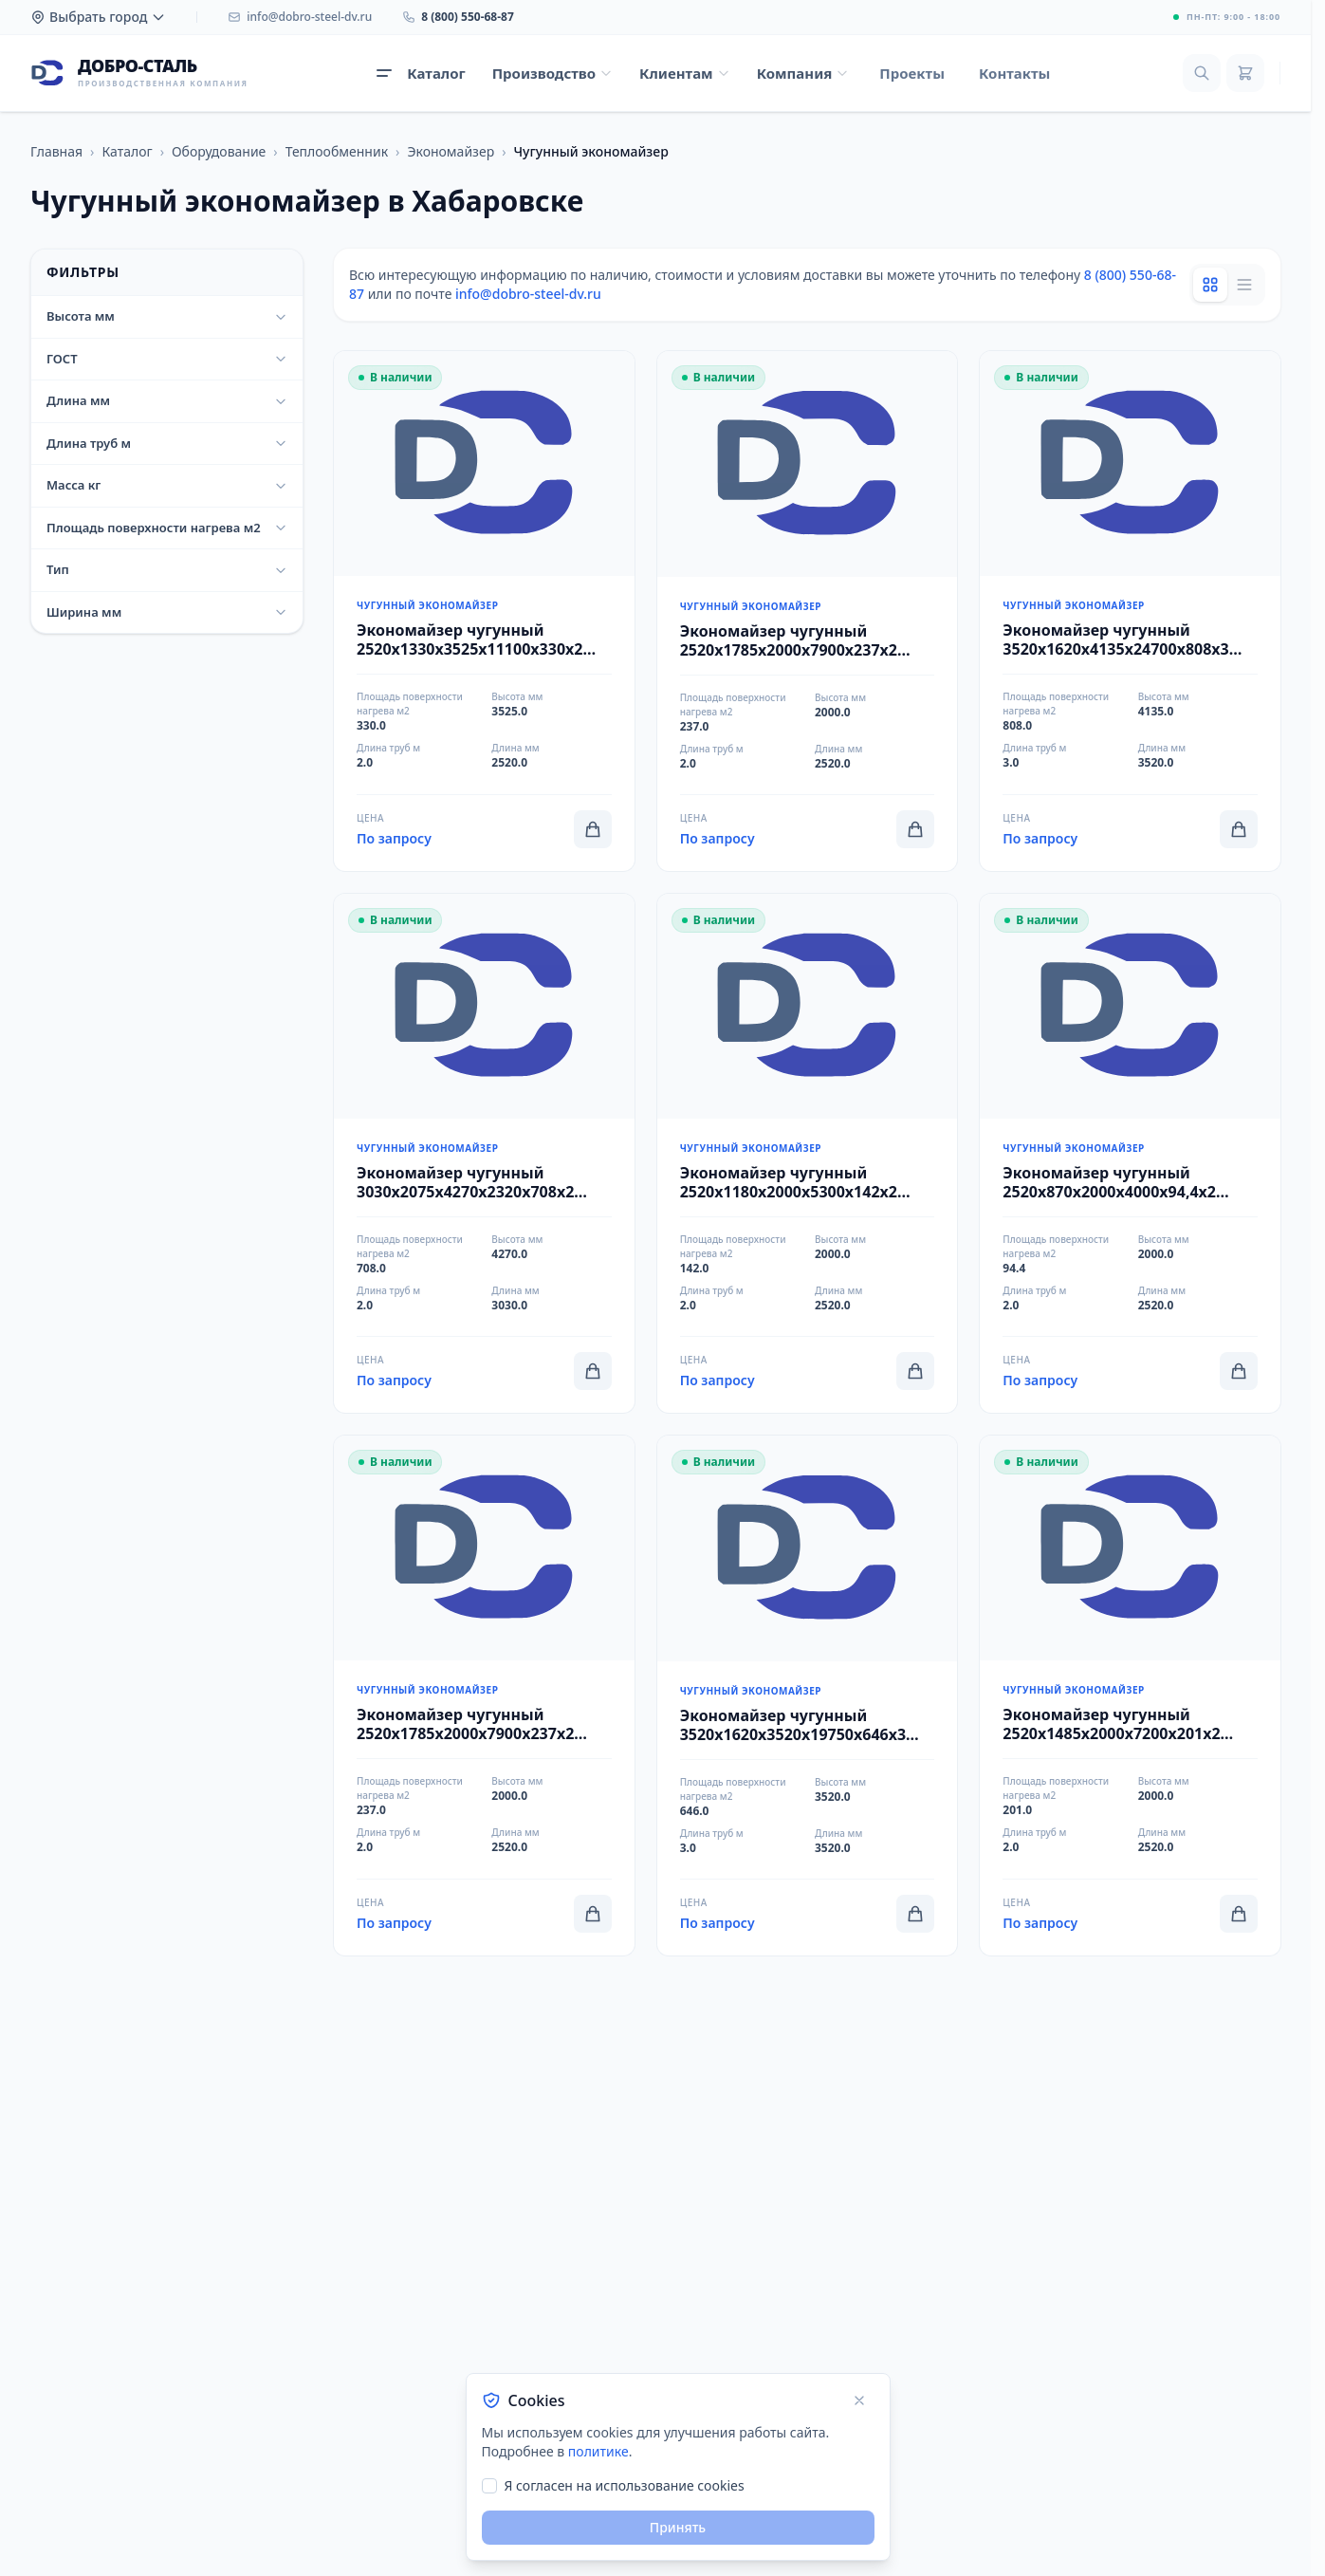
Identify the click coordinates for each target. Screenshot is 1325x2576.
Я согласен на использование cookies (625, 2485)
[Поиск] (1202, 73)
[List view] (1244, 285)
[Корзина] (1245, 73)
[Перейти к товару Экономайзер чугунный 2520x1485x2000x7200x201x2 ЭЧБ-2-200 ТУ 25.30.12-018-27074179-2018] (1130, 1695)
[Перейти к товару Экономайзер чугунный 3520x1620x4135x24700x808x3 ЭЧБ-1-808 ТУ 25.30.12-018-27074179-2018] (1130, 611)
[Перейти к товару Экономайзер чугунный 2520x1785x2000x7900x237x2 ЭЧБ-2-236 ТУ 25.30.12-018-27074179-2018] (484, 1695)
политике (598, 2451)
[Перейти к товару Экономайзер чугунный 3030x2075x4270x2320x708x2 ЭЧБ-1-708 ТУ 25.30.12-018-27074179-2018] (484, 1154)
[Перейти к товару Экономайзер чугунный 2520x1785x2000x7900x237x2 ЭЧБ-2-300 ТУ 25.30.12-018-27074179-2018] (807, 611)
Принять (678, 2527)
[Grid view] (1210, 285)
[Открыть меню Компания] (803, 73)
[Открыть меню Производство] (552, 73)
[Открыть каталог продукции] (420, 73)
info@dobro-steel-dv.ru (528, 294)
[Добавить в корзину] (593, 829)
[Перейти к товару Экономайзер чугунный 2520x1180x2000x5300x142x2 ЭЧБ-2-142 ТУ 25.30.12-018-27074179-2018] (807, 1154)
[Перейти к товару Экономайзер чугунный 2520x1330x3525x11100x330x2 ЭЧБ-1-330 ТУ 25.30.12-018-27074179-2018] (484, 611)
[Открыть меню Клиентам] (685, 73)
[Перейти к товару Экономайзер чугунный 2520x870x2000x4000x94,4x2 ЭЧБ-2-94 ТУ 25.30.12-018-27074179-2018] (1130, 1154)
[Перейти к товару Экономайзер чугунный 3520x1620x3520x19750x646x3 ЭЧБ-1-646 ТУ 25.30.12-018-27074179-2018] (807, 1695)
